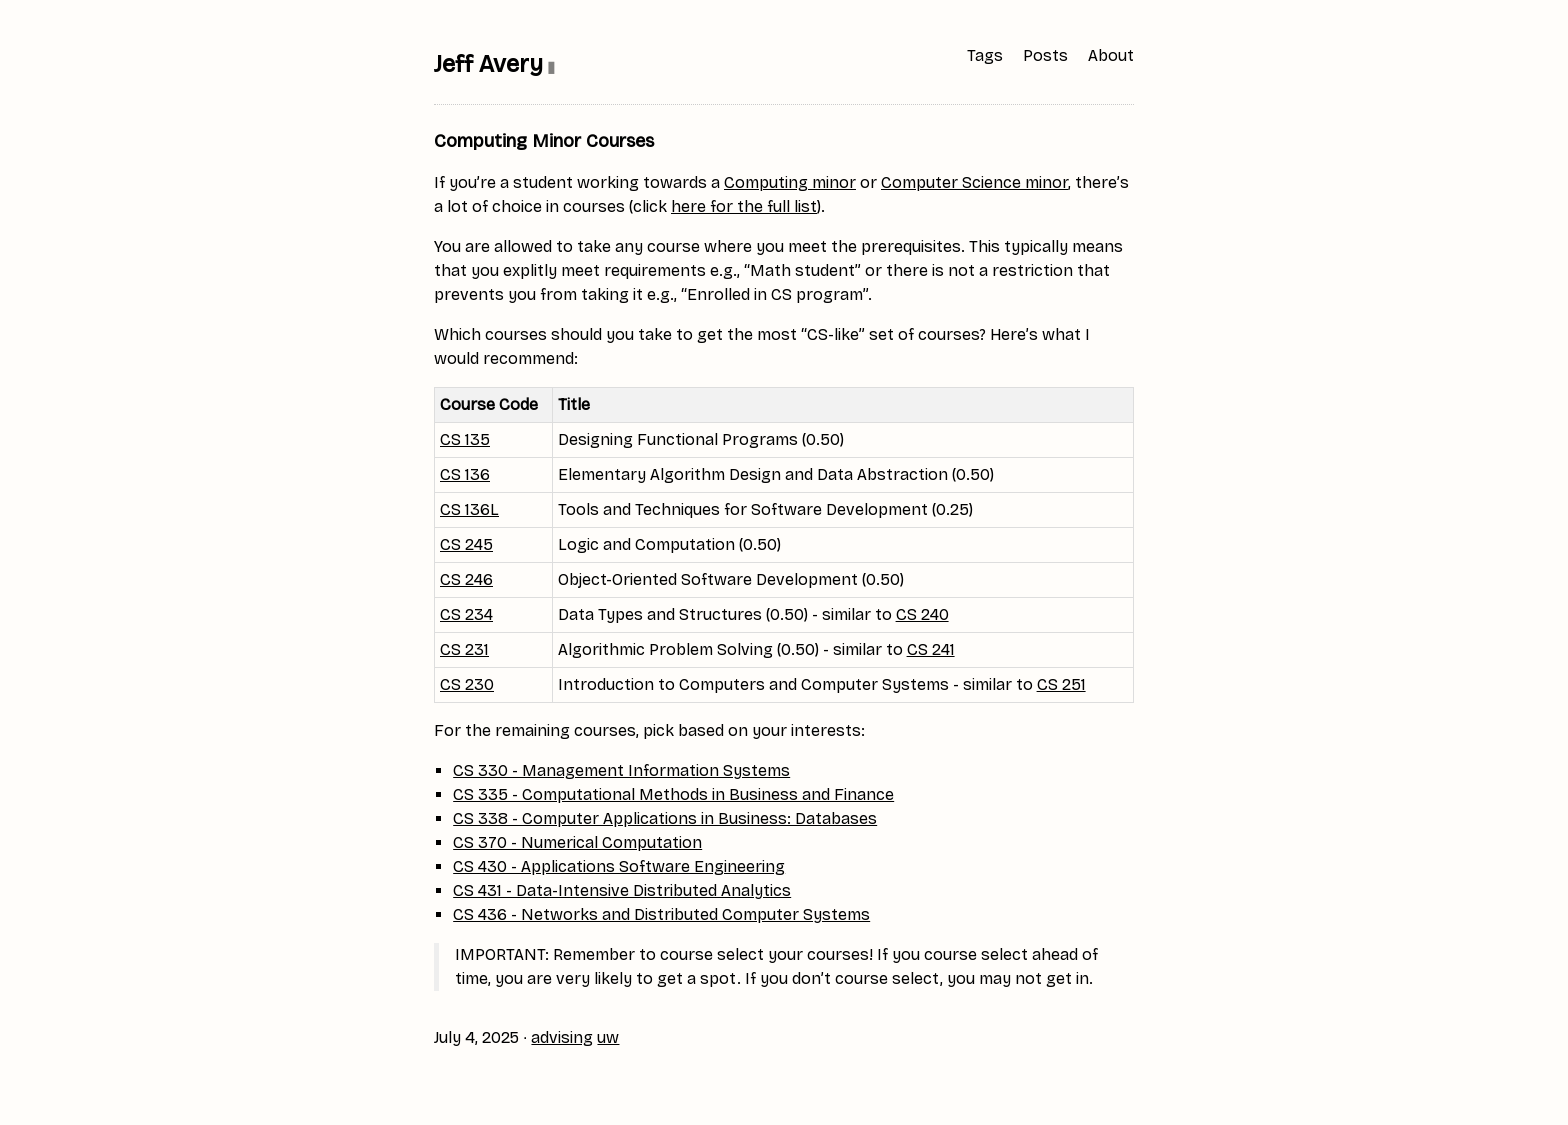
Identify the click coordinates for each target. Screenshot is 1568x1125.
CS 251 (1061, 684)
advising (562, 1037)
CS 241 (931, 649)
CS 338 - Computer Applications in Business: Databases (665, 818)
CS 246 (466, 579)
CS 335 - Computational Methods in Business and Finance (673, 794)
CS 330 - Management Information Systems (621, 770)
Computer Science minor (974, 182)
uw (608, 1037)
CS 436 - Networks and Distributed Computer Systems (661, 914)
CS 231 (464, 649)
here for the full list (744, 206)
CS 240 (922, 614)
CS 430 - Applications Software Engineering (619, 866)
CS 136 (465, 474)
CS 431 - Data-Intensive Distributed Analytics (622, 890)
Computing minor (790, 182)
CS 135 (465, 439)
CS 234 (466, 614)
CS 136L (469, 509)
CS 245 (466, 544)
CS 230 (467, 684)
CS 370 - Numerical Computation (577, 842)
